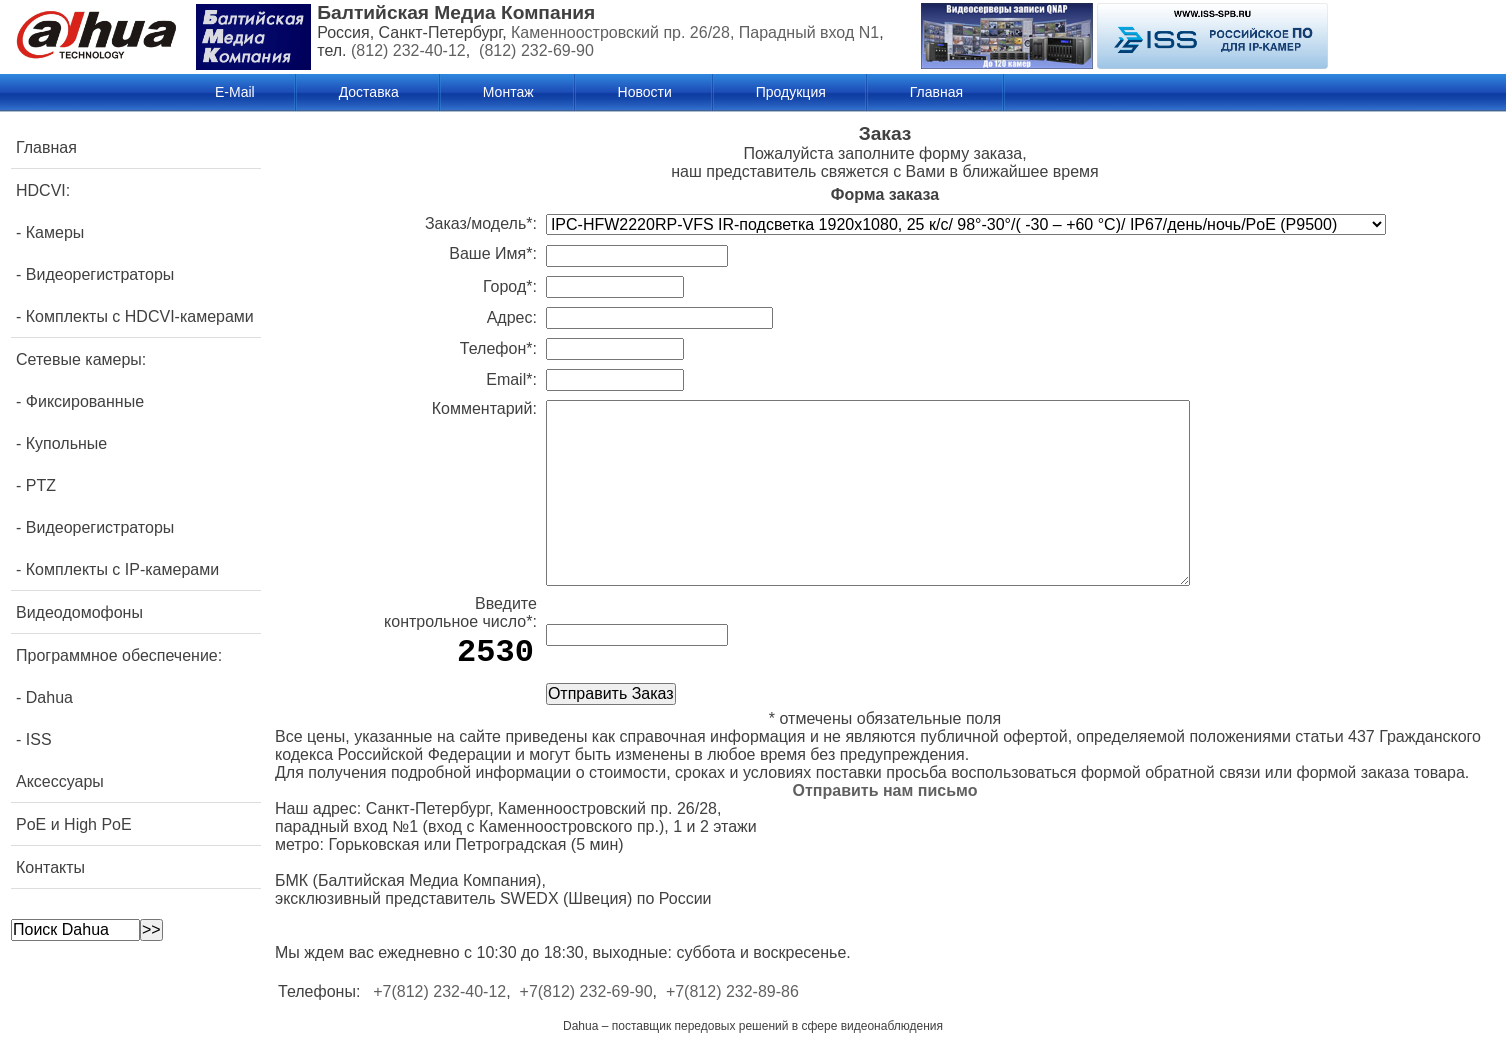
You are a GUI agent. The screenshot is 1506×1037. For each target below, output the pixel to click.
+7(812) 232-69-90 (586, 991)
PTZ (41, 485)
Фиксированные (85, 401)
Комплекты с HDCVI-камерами (140, 316)
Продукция (791, 92)
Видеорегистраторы (100, 274)
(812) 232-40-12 (408, 50)
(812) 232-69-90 (536, 50)
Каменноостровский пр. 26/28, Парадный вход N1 (695, 32)
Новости (645, 92)
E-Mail (235, 92)
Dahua (49, 697)
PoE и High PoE (74, 824)
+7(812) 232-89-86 (732, 991)
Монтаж (508, 92)
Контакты (50, 867)
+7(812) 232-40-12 (439, 991)
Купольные (66, 443)
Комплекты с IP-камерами (122, 569)
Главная (936, 92)
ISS (39, 739)
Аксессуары (60, 781)
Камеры (55, 232)
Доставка (369, 92)
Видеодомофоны (79, 612)
